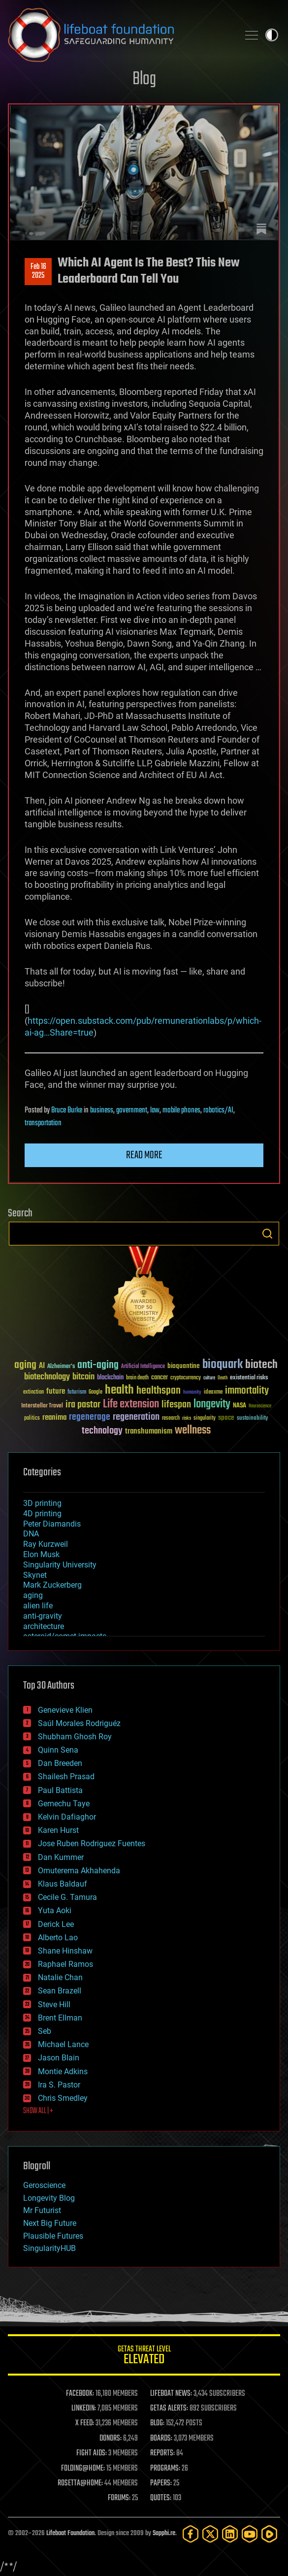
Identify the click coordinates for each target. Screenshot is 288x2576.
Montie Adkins (63, 2071)
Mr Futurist (42, 2210)
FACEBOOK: (80, 2393)
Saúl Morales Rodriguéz (79, 1723)
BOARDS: (161, 2438)
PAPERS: (161, 2483)
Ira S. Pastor (59, 2084)
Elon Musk (41, 1554)
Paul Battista (60, 1790)
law (155, 1110)
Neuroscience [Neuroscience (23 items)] (260, 1406)
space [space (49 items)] (226, 1417)
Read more (144, 1155)
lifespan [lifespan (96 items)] (176, 1404)
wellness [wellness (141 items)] (193, 1430)
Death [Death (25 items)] (222, 1378)
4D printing (42, 1513)
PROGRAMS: (165, 2468)
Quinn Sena (58, 1750)
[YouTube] (249, 2534)
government (131, 1110)
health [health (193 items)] (119, 1390)
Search (267, 1233)
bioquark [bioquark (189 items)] (222, 1365)
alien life (38, 1605)
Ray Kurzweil (45, 1544)
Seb (44, 2031)
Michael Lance (63, 2044)
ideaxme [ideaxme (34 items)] (213, 1392)
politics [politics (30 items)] (32, 1418)
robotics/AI (218, 1110)
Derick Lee (56, 1924)
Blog (144, 79)
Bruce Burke (66, 1110)
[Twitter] (210, 2534)
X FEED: (84, 2423)
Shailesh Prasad (66, 1776)
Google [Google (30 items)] (95, 1392)
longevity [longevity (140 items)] (211, 1404)
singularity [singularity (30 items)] (204, 1418)
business (101, 1110)
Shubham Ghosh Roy (75, 1736)
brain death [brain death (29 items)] (137, 1378)
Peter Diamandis (52, 1524)
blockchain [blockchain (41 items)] (110, 1378)
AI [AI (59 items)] (42, 1366)
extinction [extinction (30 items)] (33, 1392)
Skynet (35, 1575)
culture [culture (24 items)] (209, 1378)
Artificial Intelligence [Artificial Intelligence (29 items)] (143, 1367)
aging (33, 1595)
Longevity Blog (49, 2198)
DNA (31, 1533)
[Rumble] (269, 2534)
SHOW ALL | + (38, 2111)
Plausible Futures (53, 2236)
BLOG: (157, 2423)
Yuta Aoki (54, 1910)
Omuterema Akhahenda (79, 1870)
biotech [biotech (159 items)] (261, 1364)
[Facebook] (190, 2534)
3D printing (42, 1503)
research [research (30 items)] (171, 1418)
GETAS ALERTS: (169, 2408)
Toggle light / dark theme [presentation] (271, 35)
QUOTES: (160, 2498)
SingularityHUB (49, 2248)
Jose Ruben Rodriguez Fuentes (91, 1843)
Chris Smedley (63, 2098)
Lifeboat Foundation (70, 2533)
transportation (43, 1123)
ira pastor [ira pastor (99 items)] (82, 1404)
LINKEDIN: (83, 2408)
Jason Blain (58, 2057)
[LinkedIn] (230, 2534)
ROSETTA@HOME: (80, 2483)
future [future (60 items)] (55, 1391)
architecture (43, 1626)
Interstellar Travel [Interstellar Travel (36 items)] (42, 1406)
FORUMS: (119, 2498)
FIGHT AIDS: (91, 2453)
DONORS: (110, 2438)
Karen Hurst (58, 1830)
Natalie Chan (60, 1977)
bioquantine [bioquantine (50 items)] (183, 1366)
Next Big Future (49, 2223)
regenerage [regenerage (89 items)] (89, 1417)
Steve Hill (54, 2004)
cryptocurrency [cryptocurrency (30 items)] (185, 1378)
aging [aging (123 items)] (25, 1365)
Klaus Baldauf (62, 1884)
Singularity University (59, 1564)
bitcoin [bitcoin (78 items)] (83, 1377)
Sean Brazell (59, 1990)
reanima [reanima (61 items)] (54, 1417)
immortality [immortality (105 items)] (247, 1391)
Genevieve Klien (65, 1710)
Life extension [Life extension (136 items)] (131, 1404)
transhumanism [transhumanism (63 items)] (148, 1431)
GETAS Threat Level (144, 2356)
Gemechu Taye (64, 1803)
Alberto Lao (58, 1937)
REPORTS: (162, 2453)
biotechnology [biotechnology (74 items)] (47, 1377)
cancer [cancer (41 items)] (159, 1378)
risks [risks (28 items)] (186, 1418)
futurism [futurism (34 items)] (76, 1392)
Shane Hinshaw (65, 1951)
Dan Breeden (60, 1763)
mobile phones (181, 1110)
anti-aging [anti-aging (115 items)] (98, 1365)
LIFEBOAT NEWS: (171, 2393)
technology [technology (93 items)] (102, 1431)
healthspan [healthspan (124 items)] (158, 1391)
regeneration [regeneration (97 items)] (136, 1417)
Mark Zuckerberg (52, 1585)
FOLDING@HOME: (83, 2468)
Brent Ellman (60, 2017)
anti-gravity (42, 1616)
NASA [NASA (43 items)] (239, 1406)
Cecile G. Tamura (67, 1897)
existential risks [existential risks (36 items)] (249, 1378)
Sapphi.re (164, 2533)
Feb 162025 (38, 271)
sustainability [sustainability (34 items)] (252, 1418)
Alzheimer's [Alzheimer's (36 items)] (61, 1366)
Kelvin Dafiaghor (67, 1817)
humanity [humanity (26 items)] (192, 1393)
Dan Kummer (61, 1857)
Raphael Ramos (65, 1964)
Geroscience (44, 2185)
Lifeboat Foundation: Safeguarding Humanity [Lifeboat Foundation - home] (119, 35)
